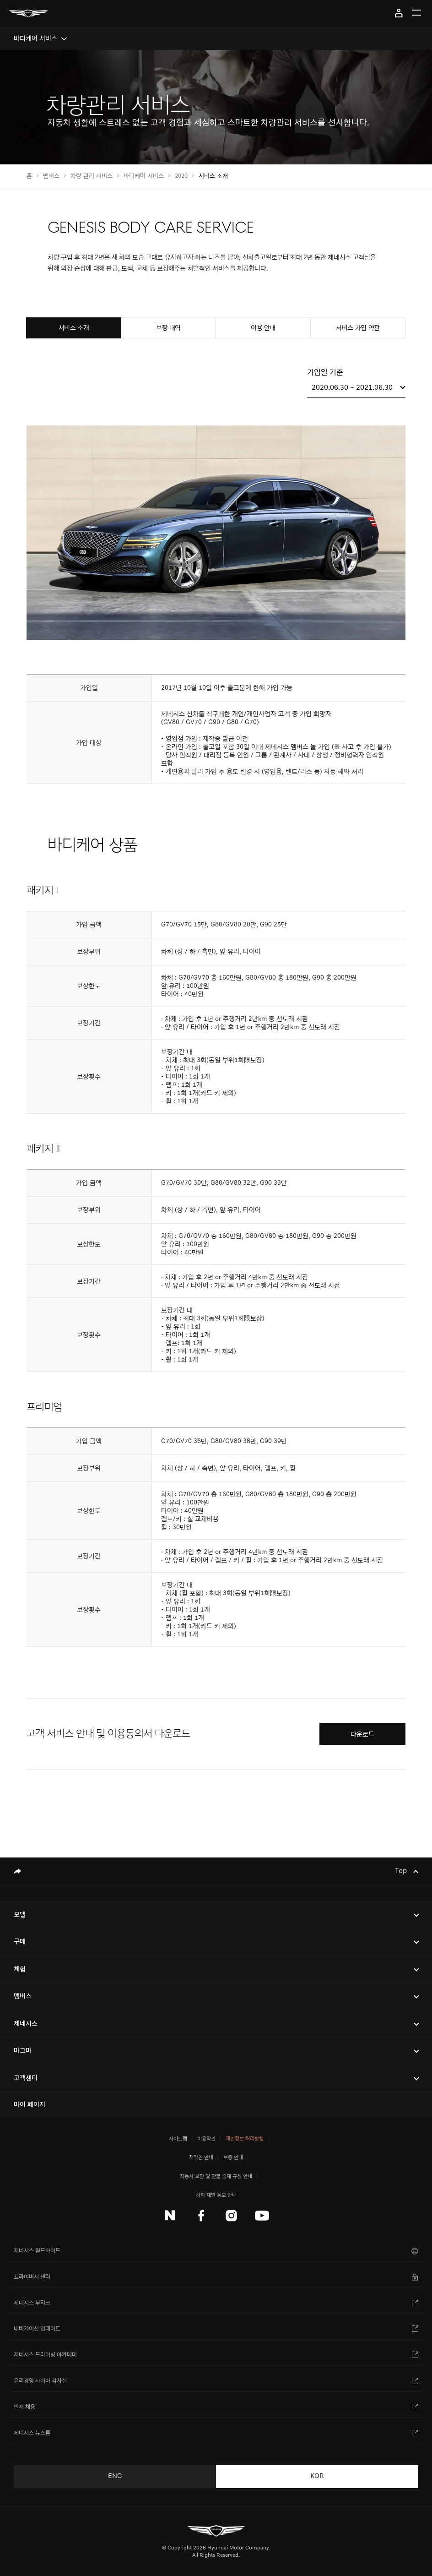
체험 (20, 1969)
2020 (181, 176)
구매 (20, 1941)
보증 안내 (233, 2157)
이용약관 (206, 2138)
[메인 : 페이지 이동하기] (28, 13)
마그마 (23, 2050)
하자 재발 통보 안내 (216, 2195)
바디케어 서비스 (144, 176)
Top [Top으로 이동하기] (402, 1871)
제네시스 (26, 2023)
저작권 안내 (201, 2157)
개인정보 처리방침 (245, 2138)
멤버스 (51, 176)
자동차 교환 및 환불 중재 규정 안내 (216, 2176)
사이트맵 (178, 2138)
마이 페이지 (399, 13)
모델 (20, 1914)
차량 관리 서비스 (91, 176)
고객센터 (26, 2078)
